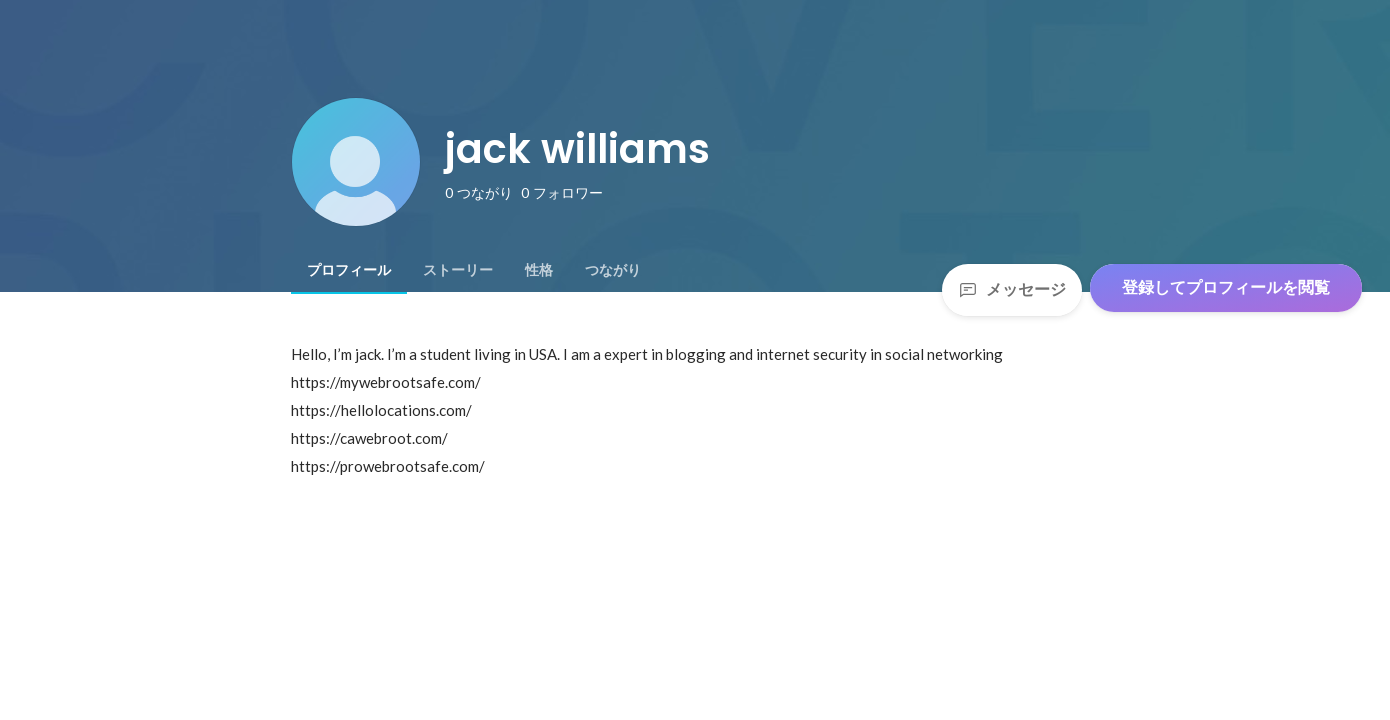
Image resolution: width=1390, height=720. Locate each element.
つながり (613, 270)
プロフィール (349, 270)
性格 (539, 270)
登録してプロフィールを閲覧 (1226, 287)
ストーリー (458, 270)
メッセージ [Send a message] (1012, 289)
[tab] (349, 270)
